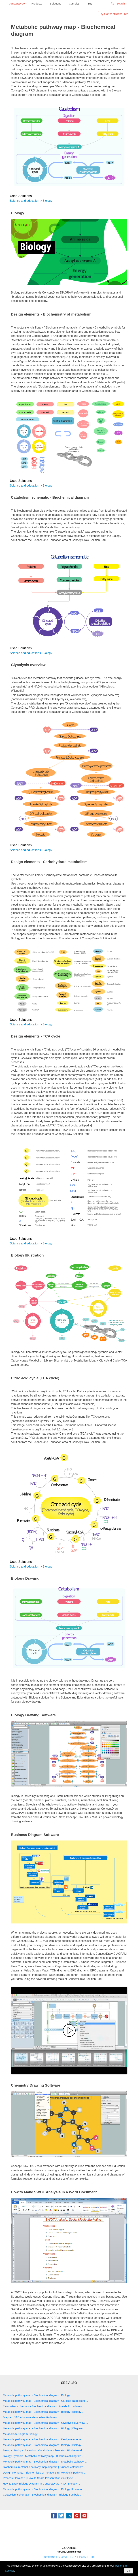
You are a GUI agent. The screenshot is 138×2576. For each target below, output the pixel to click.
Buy (90, 3)
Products (36, 3)
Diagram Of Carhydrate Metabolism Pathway (30, 2417)
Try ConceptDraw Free (113, 14)
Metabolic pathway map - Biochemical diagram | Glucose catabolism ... (45, 2400)
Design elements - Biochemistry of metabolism (51, 314)
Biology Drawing (25, 1578)
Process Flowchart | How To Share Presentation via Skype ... (39, 2477)
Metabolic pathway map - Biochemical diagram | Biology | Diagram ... (44, 2428)
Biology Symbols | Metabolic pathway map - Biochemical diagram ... (43, 2455)
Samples (74, 3)
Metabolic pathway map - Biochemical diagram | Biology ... (38, 2395)
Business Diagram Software (35, 1835)
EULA (73, 2557)
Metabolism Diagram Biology (20, 2433)
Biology (47, 200)
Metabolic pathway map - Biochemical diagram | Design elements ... (43, 2439)
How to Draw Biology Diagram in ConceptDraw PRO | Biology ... (41, 2483)
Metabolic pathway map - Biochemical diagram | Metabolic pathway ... (45, 2461)
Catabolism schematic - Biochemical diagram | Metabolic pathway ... (44, 2406)
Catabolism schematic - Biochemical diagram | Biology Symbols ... (42, 2494)
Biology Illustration (27, 1255)
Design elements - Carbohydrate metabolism (49, 862)
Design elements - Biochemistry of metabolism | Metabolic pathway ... (44, 2472)
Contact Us (49, 2557)
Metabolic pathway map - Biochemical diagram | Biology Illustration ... (44, 2489)
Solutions (55, 3)
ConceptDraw (17, 3)
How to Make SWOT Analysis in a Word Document (54, 2192)
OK (128, 2571)
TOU (91, 2557)
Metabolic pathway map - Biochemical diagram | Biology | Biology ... (43, 2411)
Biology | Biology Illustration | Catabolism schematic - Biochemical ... (44, 2450)
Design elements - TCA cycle (35, 1036)
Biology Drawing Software (33, 1715)
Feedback (62, 2557)
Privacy (82, 2557)
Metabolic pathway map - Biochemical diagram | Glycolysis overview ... (45, 2422)
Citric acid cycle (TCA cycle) (35, 1378)
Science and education (24, 200)
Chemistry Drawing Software (35, 2085)
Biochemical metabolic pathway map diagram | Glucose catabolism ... (44, 2466)
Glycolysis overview (28, 665)
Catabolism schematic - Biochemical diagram (50, 497)
